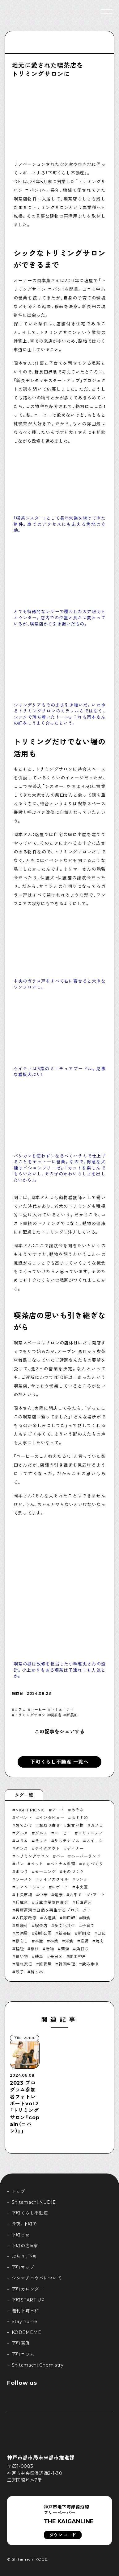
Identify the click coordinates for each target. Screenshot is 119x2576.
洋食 (69, 1940)
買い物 (21, 1956)
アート (58, 1809)
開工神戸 (77, 1956)
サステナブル (66, 1840)
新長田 (72, 1715)
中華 (43, 1894)
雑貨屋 (45, 1964)
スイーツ (94, 1840)
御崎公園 (43, 1933)
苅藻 (65, 1948)
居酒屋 (21, 1933)
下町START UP (28, 2300)
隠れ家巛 (23, 1964)
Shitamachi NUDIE (34, 2202)
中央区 (81, 1887)
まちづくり (92, 1863)
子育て (88, 1925)
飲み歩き (90, 1964)
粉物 (50, 1948)
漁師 (84, 1940)
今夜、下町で (24, 2224)
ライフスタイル (54, 1879)
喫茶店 (56, 1715)
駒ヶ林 (37, 1971)
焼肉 (100, 1940)
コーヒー (38, 1709)
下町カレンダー (28, 2289)
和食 (86, 1917)
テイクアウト (47, 1848)
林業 (54, 1940)
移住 (35, 1948)
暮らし (21, 1940)
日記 (101, 1933)
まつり (21, 1871)
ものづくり (73, 1871)
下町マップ (23, 2267)
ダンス (21, 1848)
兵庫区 (21, 1902)
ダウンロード (62, 2535)
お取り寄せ (49, 1825)
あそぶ (77, 1809)
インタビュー (51, 1817)
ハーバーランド (86, 1856)
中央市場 (23, 1894)
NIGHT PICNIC (30, 1809)
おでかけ (23, 1825)
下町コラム (23, 2354)
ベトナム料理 (62, 1863)
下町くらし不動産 (30, 2213)
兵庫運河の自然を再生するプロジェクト (53, 1910)
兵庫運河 (83, 1902)
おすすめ (79, 1817)
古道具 (49, 1917)
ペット (37, 1863)
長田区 (56, 1956)
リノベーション (30, 1887)
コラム (21, 1840)
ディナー (75, 1848)
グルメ (21, 1833)
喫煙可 (21, 1925)
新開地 (84, 1933)
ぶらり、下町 (24, 2256)
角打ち (82, 1948)
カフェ (20, 1709)
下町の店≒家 (25, 2245)
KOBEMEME (26, 2332)
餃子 (19, 1971)
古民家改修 (25, 1917)
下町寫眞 (21, 2343)
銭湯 (39, 1956)
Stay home (24, 2321)
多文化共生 (64, 1925)
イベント (23, 1817)
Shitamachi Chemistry (38, 2365)
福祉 (19, 1948)
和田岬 (69, 1917)
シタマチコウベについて (37, 2278)
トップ (18, 2191)
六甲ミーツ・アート (87, 1894)
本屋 (39, 1940)
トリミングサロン (29, 1715)
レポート (60, 1887)
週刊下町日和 (25, 2311)
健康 (58, 1894)
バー (60, 1856)
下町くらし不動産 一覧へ (59, 1762)
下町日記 (21, 2235)
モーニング (45, 1871)
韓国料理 (66, 1964)
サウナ (41, 1840)
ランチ (81, 1879)
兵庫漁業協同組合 (52, 1902)
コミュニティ (62, 1709)
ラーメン (23, 1879)
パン (19, 1863)
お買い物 (75, 1825)
